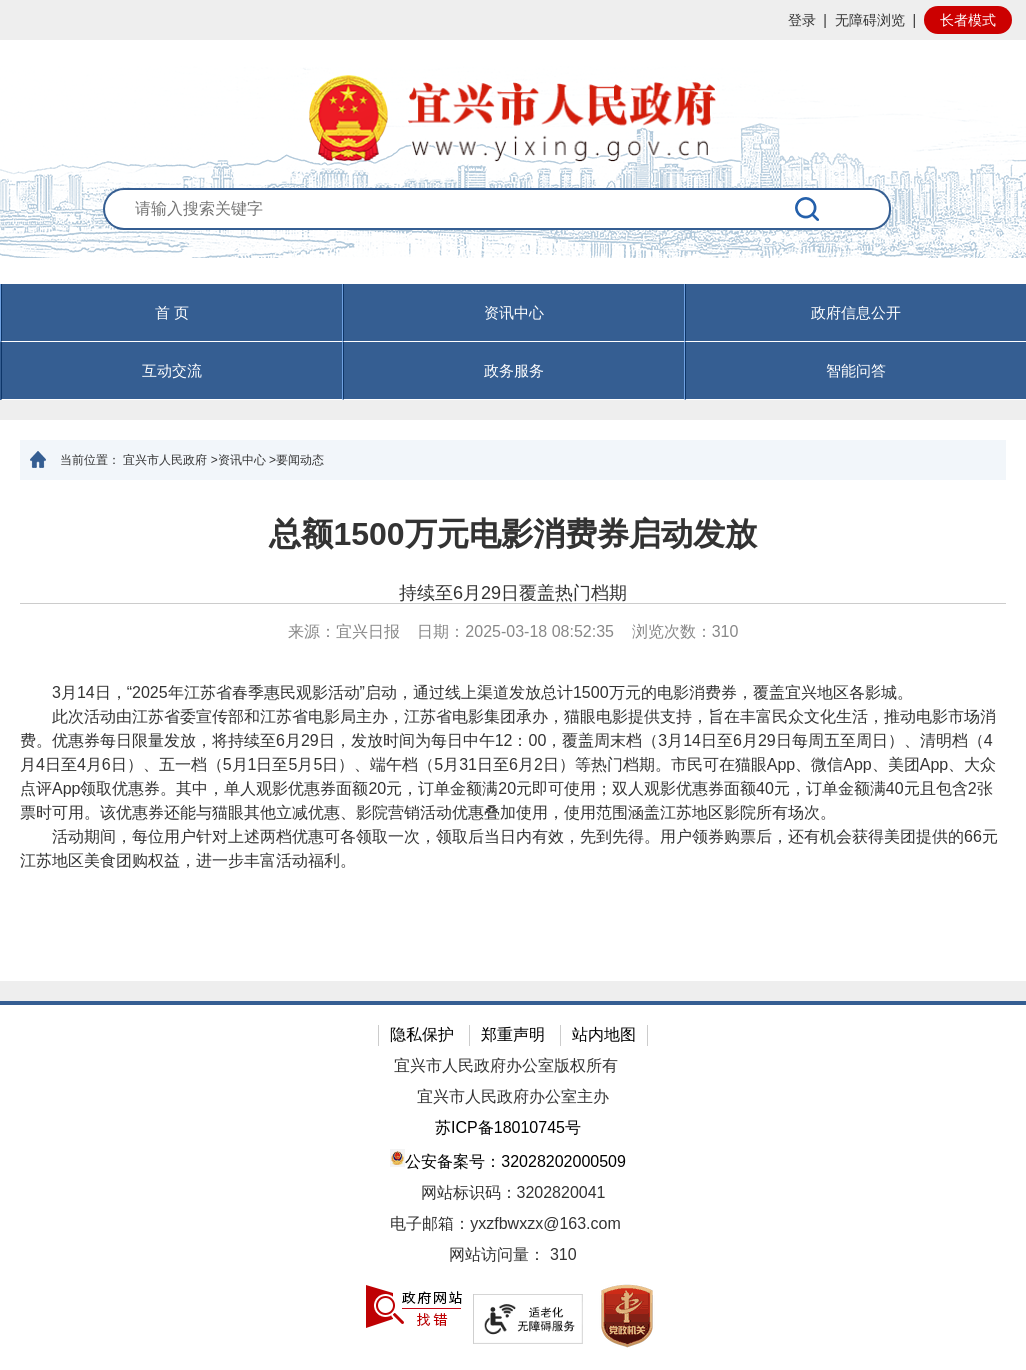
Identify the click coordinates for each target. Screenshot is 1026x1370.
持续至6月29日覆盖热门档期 (513, 593)
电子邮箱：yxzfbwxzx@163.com (505, 1223)
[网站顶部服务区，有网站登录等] (513, 20)
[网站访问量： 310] (513, 1255)
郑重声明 (513, 1034)
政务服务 (514, 370)
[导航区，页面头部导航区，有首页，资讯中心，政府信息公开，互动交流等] (513, 342)
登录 (802, 20)
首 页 (172, 312)
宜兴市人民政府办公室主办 (513, 1096)
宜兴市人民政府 (165, 460)
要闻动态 (300, 460)
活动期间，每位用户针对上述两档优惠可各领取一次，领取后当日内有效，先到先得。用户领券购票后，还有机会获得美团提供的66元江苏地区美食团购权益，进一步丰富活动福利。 (509, 848)
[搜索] (808, 209)
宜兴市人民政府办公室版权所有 (506, 1065)
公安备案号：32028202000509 (508, 1159)
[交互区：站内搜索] (513, 235)
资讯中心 (514, 312)
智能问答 (856, 370)
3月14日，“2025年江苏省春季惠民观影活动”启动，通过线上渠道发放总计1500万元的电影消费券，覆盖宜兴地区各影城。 (466, 692)
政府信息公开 (856, 312)
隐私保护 (422, 1034)
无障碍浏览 (870, 20)
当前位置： (90, 460)
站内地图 (604, 1034)
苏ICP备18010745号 (508, 1127)
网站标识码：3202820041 (513, 1192)
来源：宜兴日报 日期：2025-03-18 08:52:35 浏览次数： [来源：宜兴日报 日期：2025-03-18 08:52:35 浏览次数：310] (513, 631)
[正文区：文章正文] (513, 730)
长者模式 (968, 20)
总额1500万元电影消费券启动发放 (512, 534)
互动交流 (172, 370)
